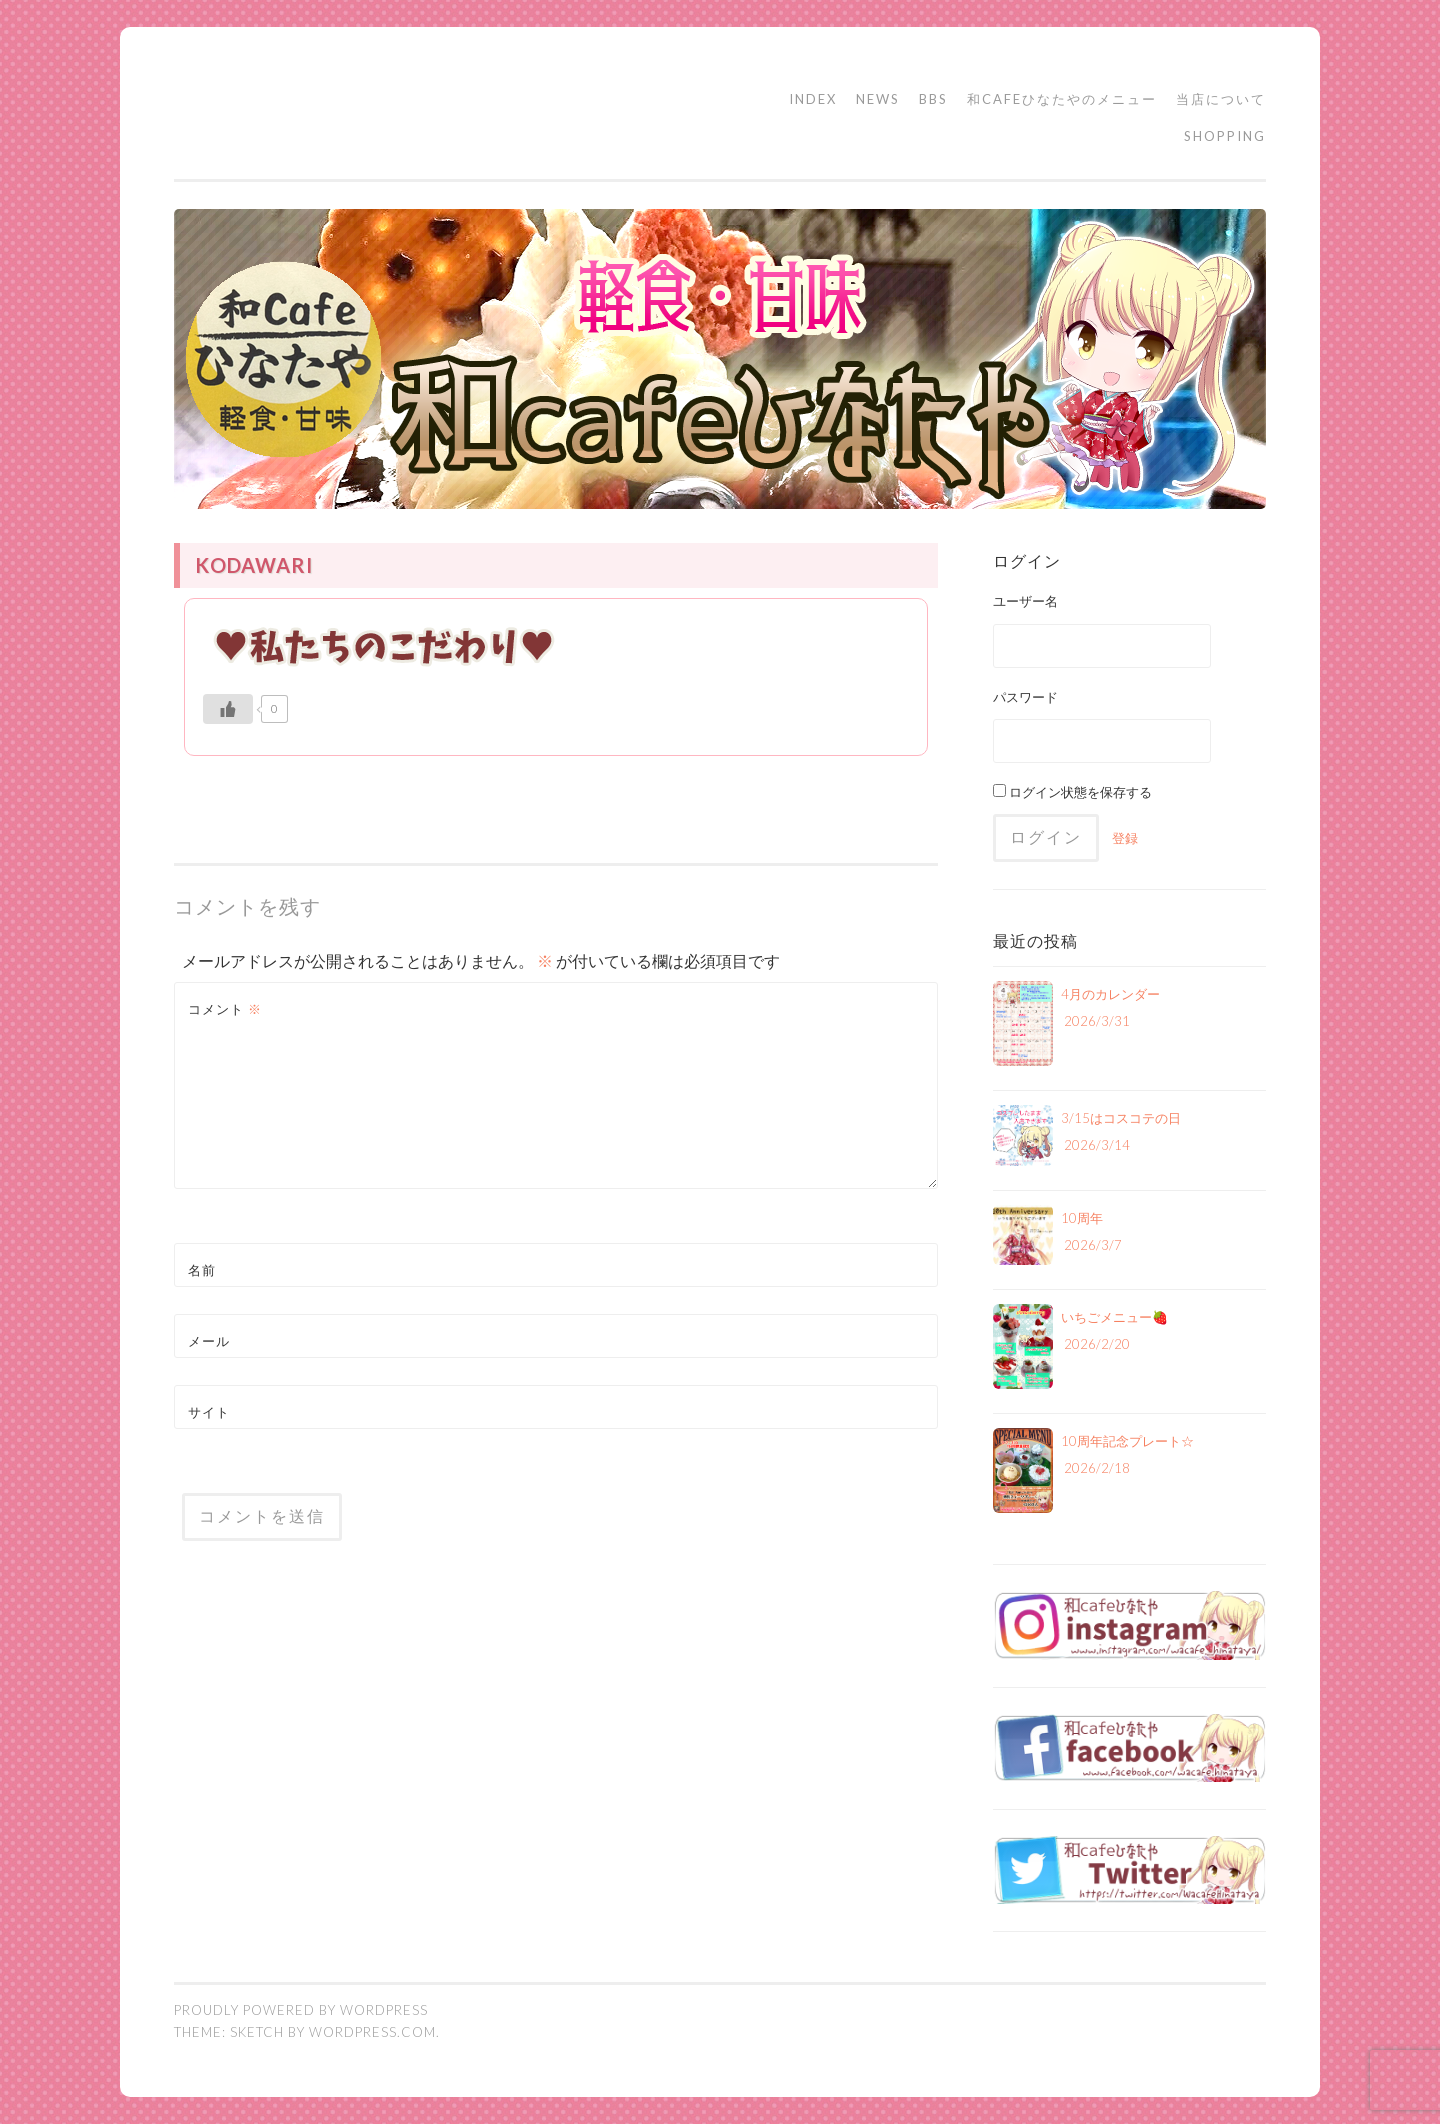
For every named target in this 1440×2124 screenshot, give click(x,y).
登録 (1125, 838)
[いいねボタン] (228, 709)
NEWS (878, 99)
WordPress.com (372, 2032)
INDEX (813, 99)
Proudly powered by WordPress (301, 2010)
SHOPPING (1225, 136)
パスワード (1025, 697)
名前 (202, 1270)
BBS (933, 99)
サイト (209, 1412)
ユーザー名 (1025, 601)
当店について (1221, 99)
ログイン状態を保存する (1072, 792)
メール (209, 1341)
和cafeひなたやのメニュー (1062, 99)
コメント (225, 1009)
